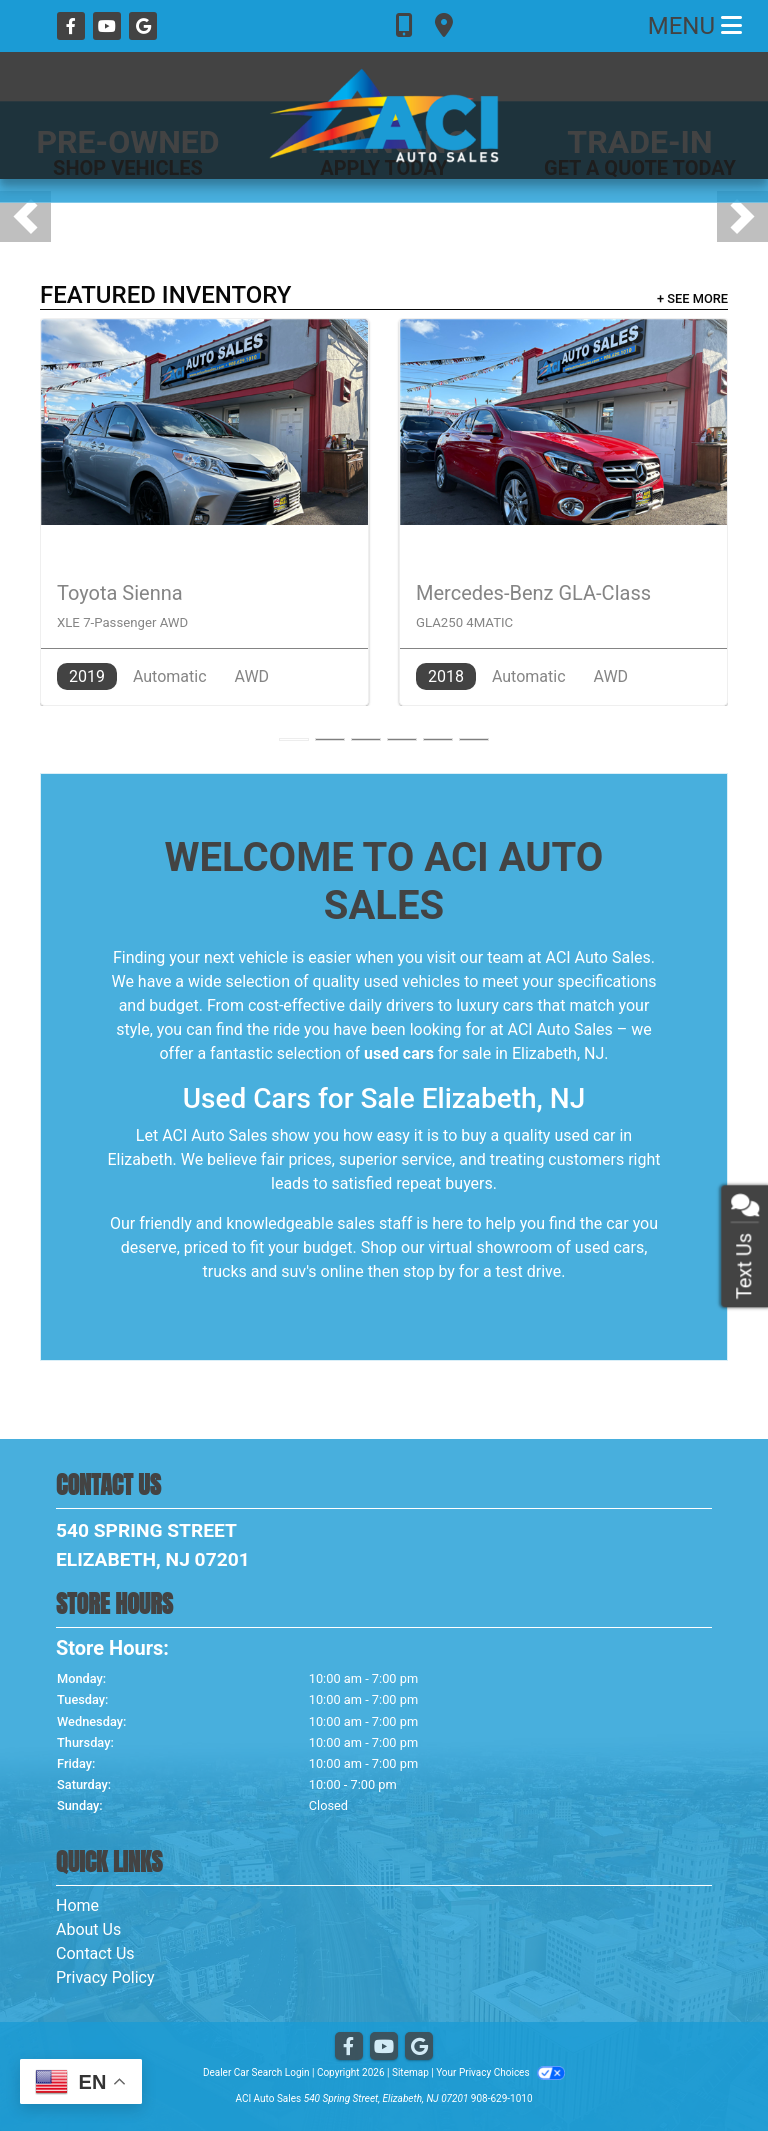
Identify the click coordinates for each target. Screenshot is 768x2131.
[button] (25, 216)
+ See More (692, 298)
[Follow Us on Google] (143, 26)
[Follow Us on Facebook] (73, 26)
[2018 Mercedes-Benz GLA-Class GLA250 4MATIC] (563, 512)
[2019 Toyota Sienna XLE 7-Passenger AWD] (204, 512)
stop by (429, 1271)
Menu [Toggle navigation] (695, 26)
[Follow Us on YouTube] (109, 26)
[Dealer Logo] (384, 115)
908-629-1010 (502, 2098)
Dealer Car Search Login (256, 2072)
